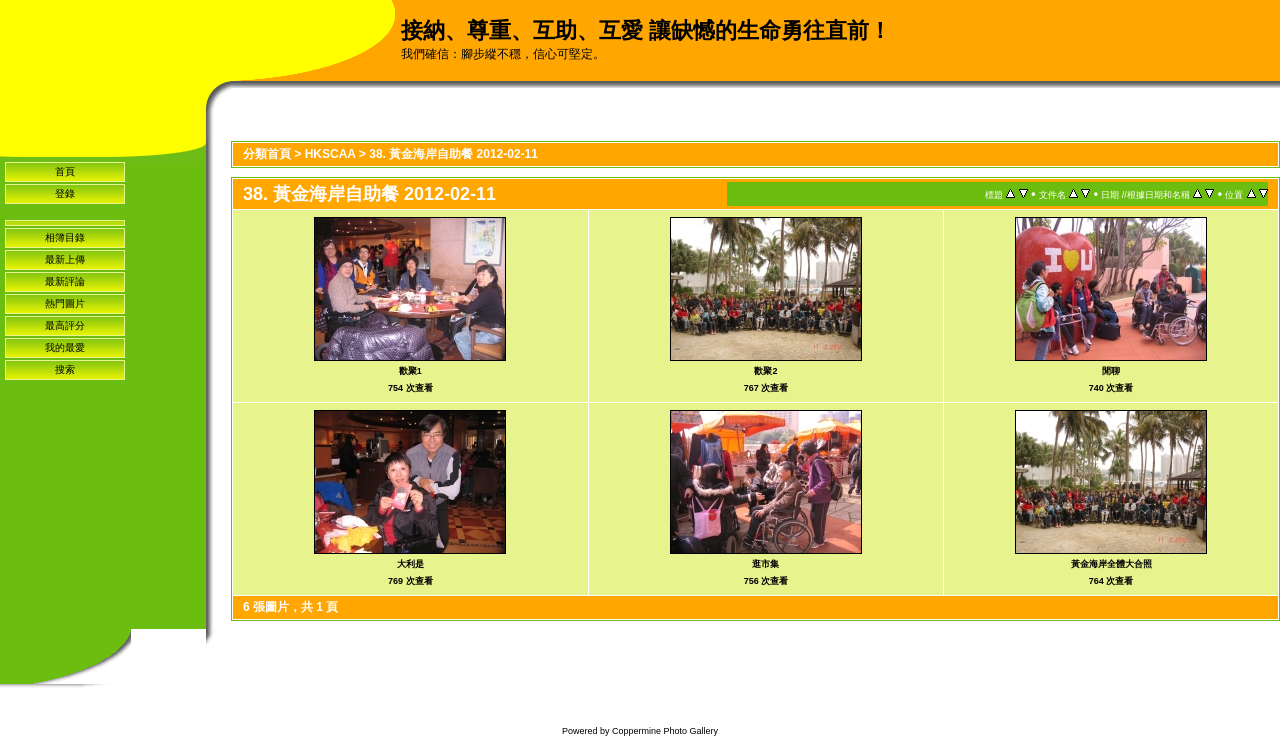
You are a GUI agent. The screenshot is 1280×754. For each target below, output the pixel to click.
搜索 (65, 369)
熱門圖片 (65, 303)
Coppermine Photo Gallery (665, 731)
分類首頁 (267, 154)
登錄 (65, 193)
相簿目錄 (65, 237)
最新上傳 (65, 259)
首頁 (65, 171)
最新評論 (65, 281)
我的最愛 (65, 347)
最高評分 (65, 325)
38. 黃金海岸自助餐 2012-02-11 (453, 154)
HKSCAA (330, 154)
